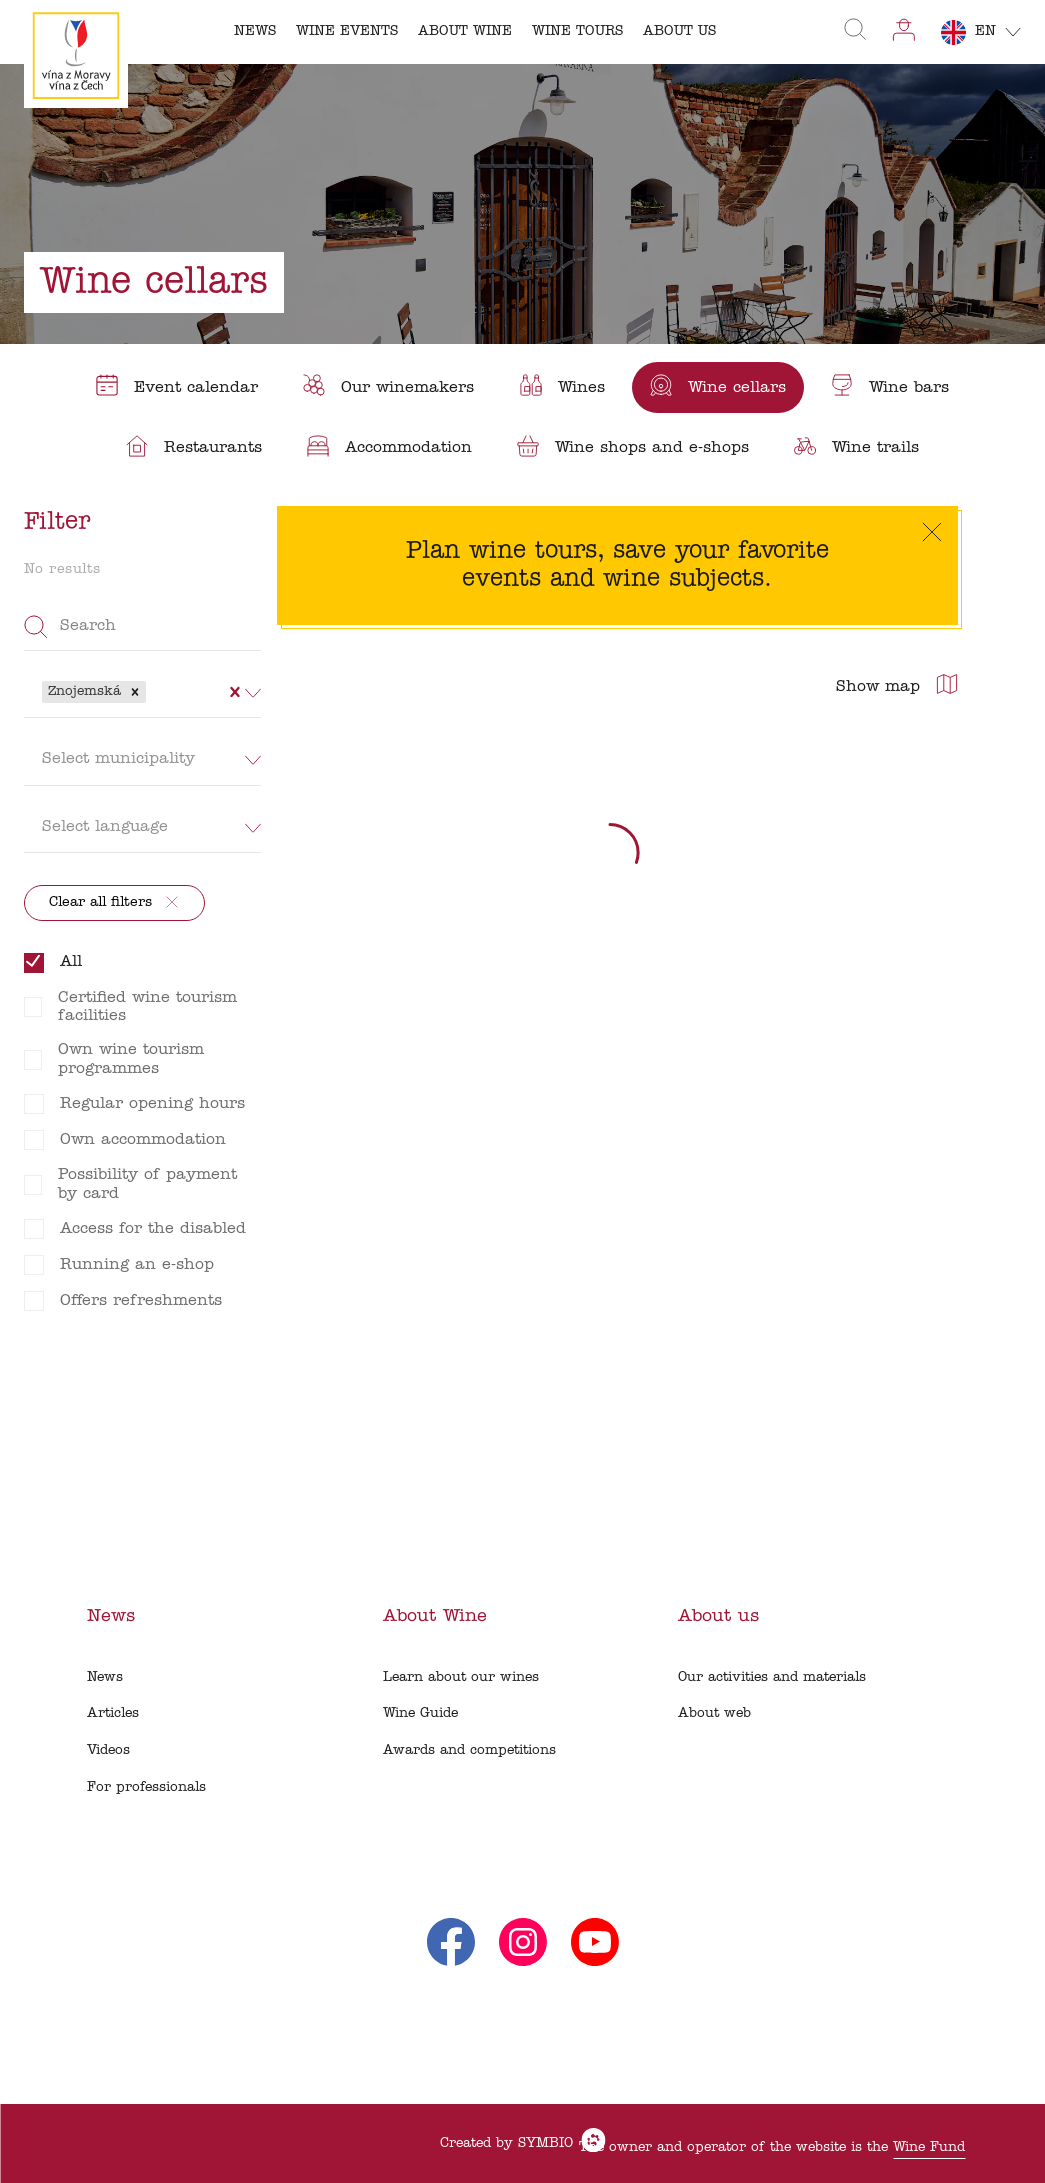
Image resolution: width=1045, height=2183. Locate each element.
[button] (135, 692)
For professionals (146, 1787)
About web (714, 1713)
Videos (108, 1750)
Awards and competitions (469, 1750)
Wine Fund (929, 2147)
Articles (113, 1713)
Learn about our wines (461, 1677)
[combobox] (153, 692)
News (105, 1677)
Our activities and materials (772, 1677)
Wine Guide (420, 1713)
